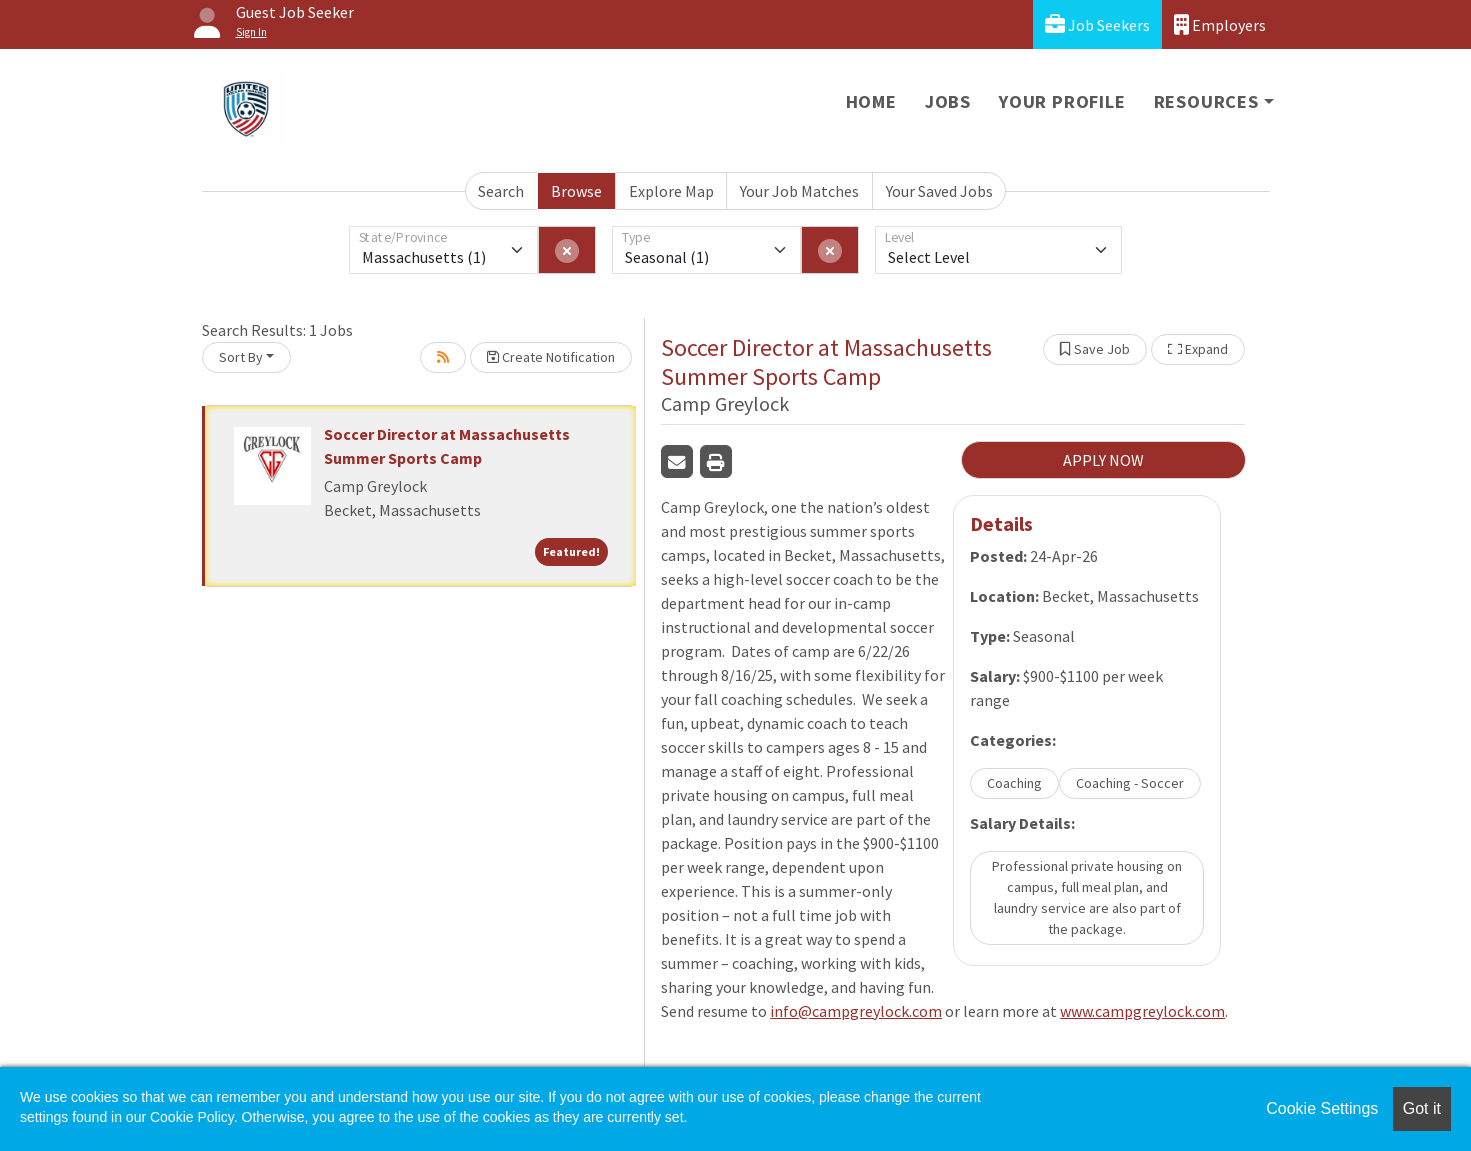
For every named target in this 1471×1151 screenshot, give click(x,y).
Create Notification (551, 357)
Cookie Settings (1322, 1108)
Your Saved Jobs (939, 191)
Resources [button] (1206, 101)
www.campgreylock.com (1142, 1011)
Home (871, 101)
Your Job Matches (799, 191)
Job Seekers (1097, 24)
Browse (576, 191)
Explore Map (671, 191)
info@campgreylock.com (856, 1011)
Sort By (241, 357)
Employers (1220, 24)
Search (501, 191)
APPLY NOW (1103, 460)
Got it (1422, 1108)
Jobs (948, 101)
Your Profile (1062, 101)
